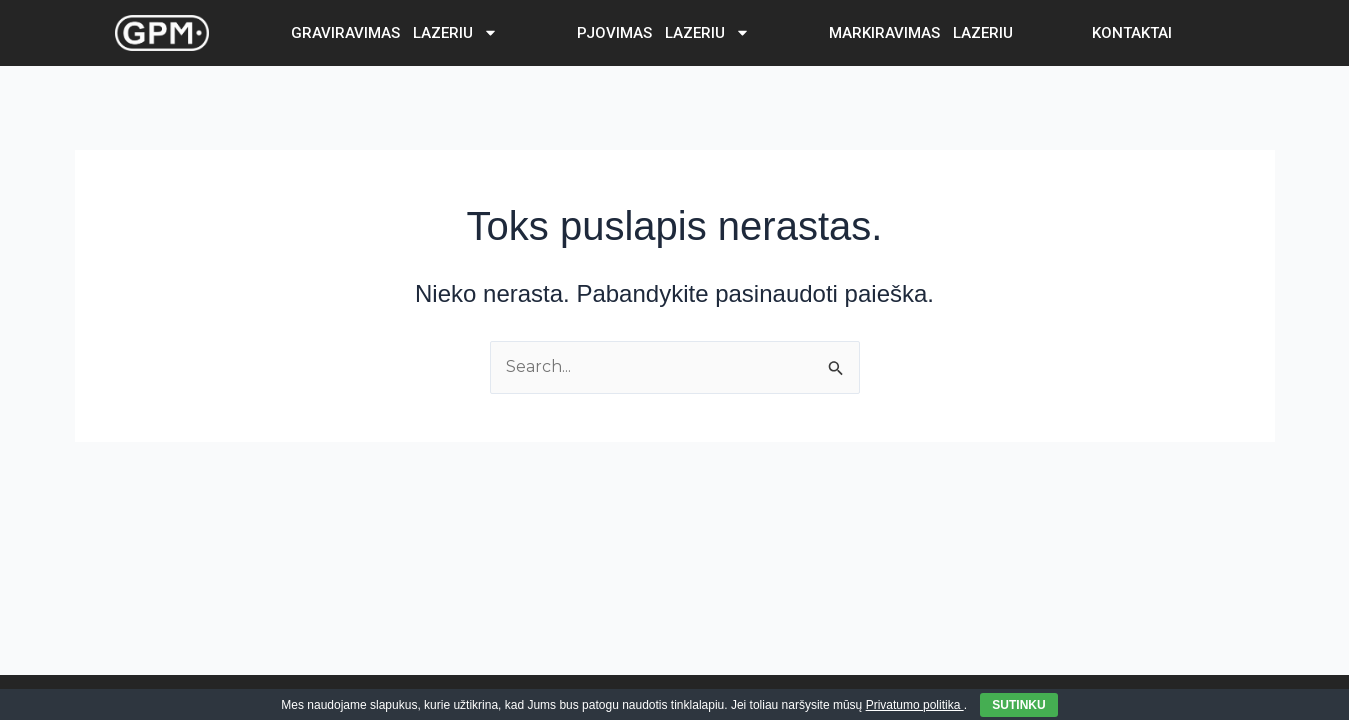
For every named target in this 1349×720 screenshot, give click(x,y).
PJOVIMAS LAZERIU (663, 32)
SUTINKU (1018, 705)
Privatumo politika (915, 705)
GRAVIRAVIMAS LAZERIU (394, 32)
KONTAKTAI (1132, 33)
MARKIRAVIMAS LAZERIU (921, 33)
